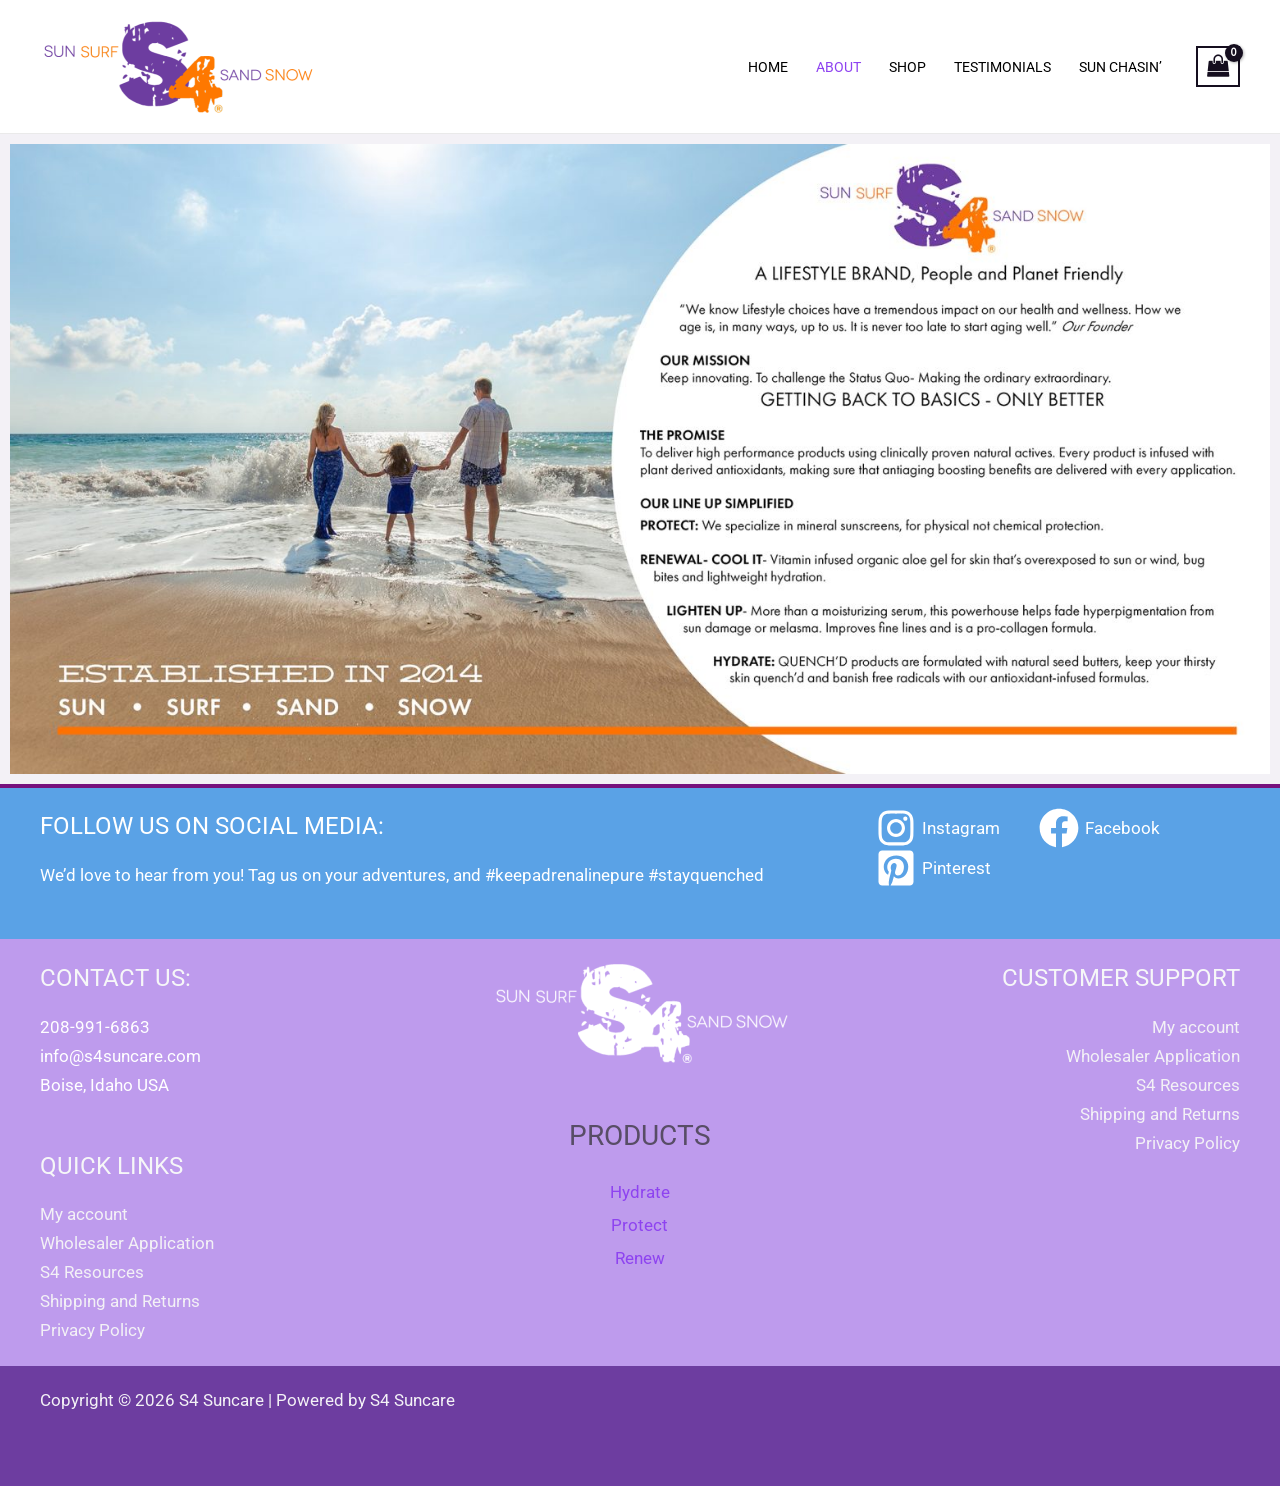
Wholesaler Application (127, 1243)
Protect (639, 1225)
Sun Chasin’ (1120, 67)
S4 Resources (92, 1272)
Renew (640, 1258)
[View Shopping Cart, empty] (1218, 67)
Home (768, 67)
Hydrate (640, 1192)
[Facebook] (1099, 828)
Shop (907, 67)
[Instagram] (938, 828)
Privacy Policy (92, 1330)
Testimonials (1002, 67)
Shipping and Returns (120, 1301)
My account (84, 1214)
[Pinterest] (933, 868)
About (838, 67)
